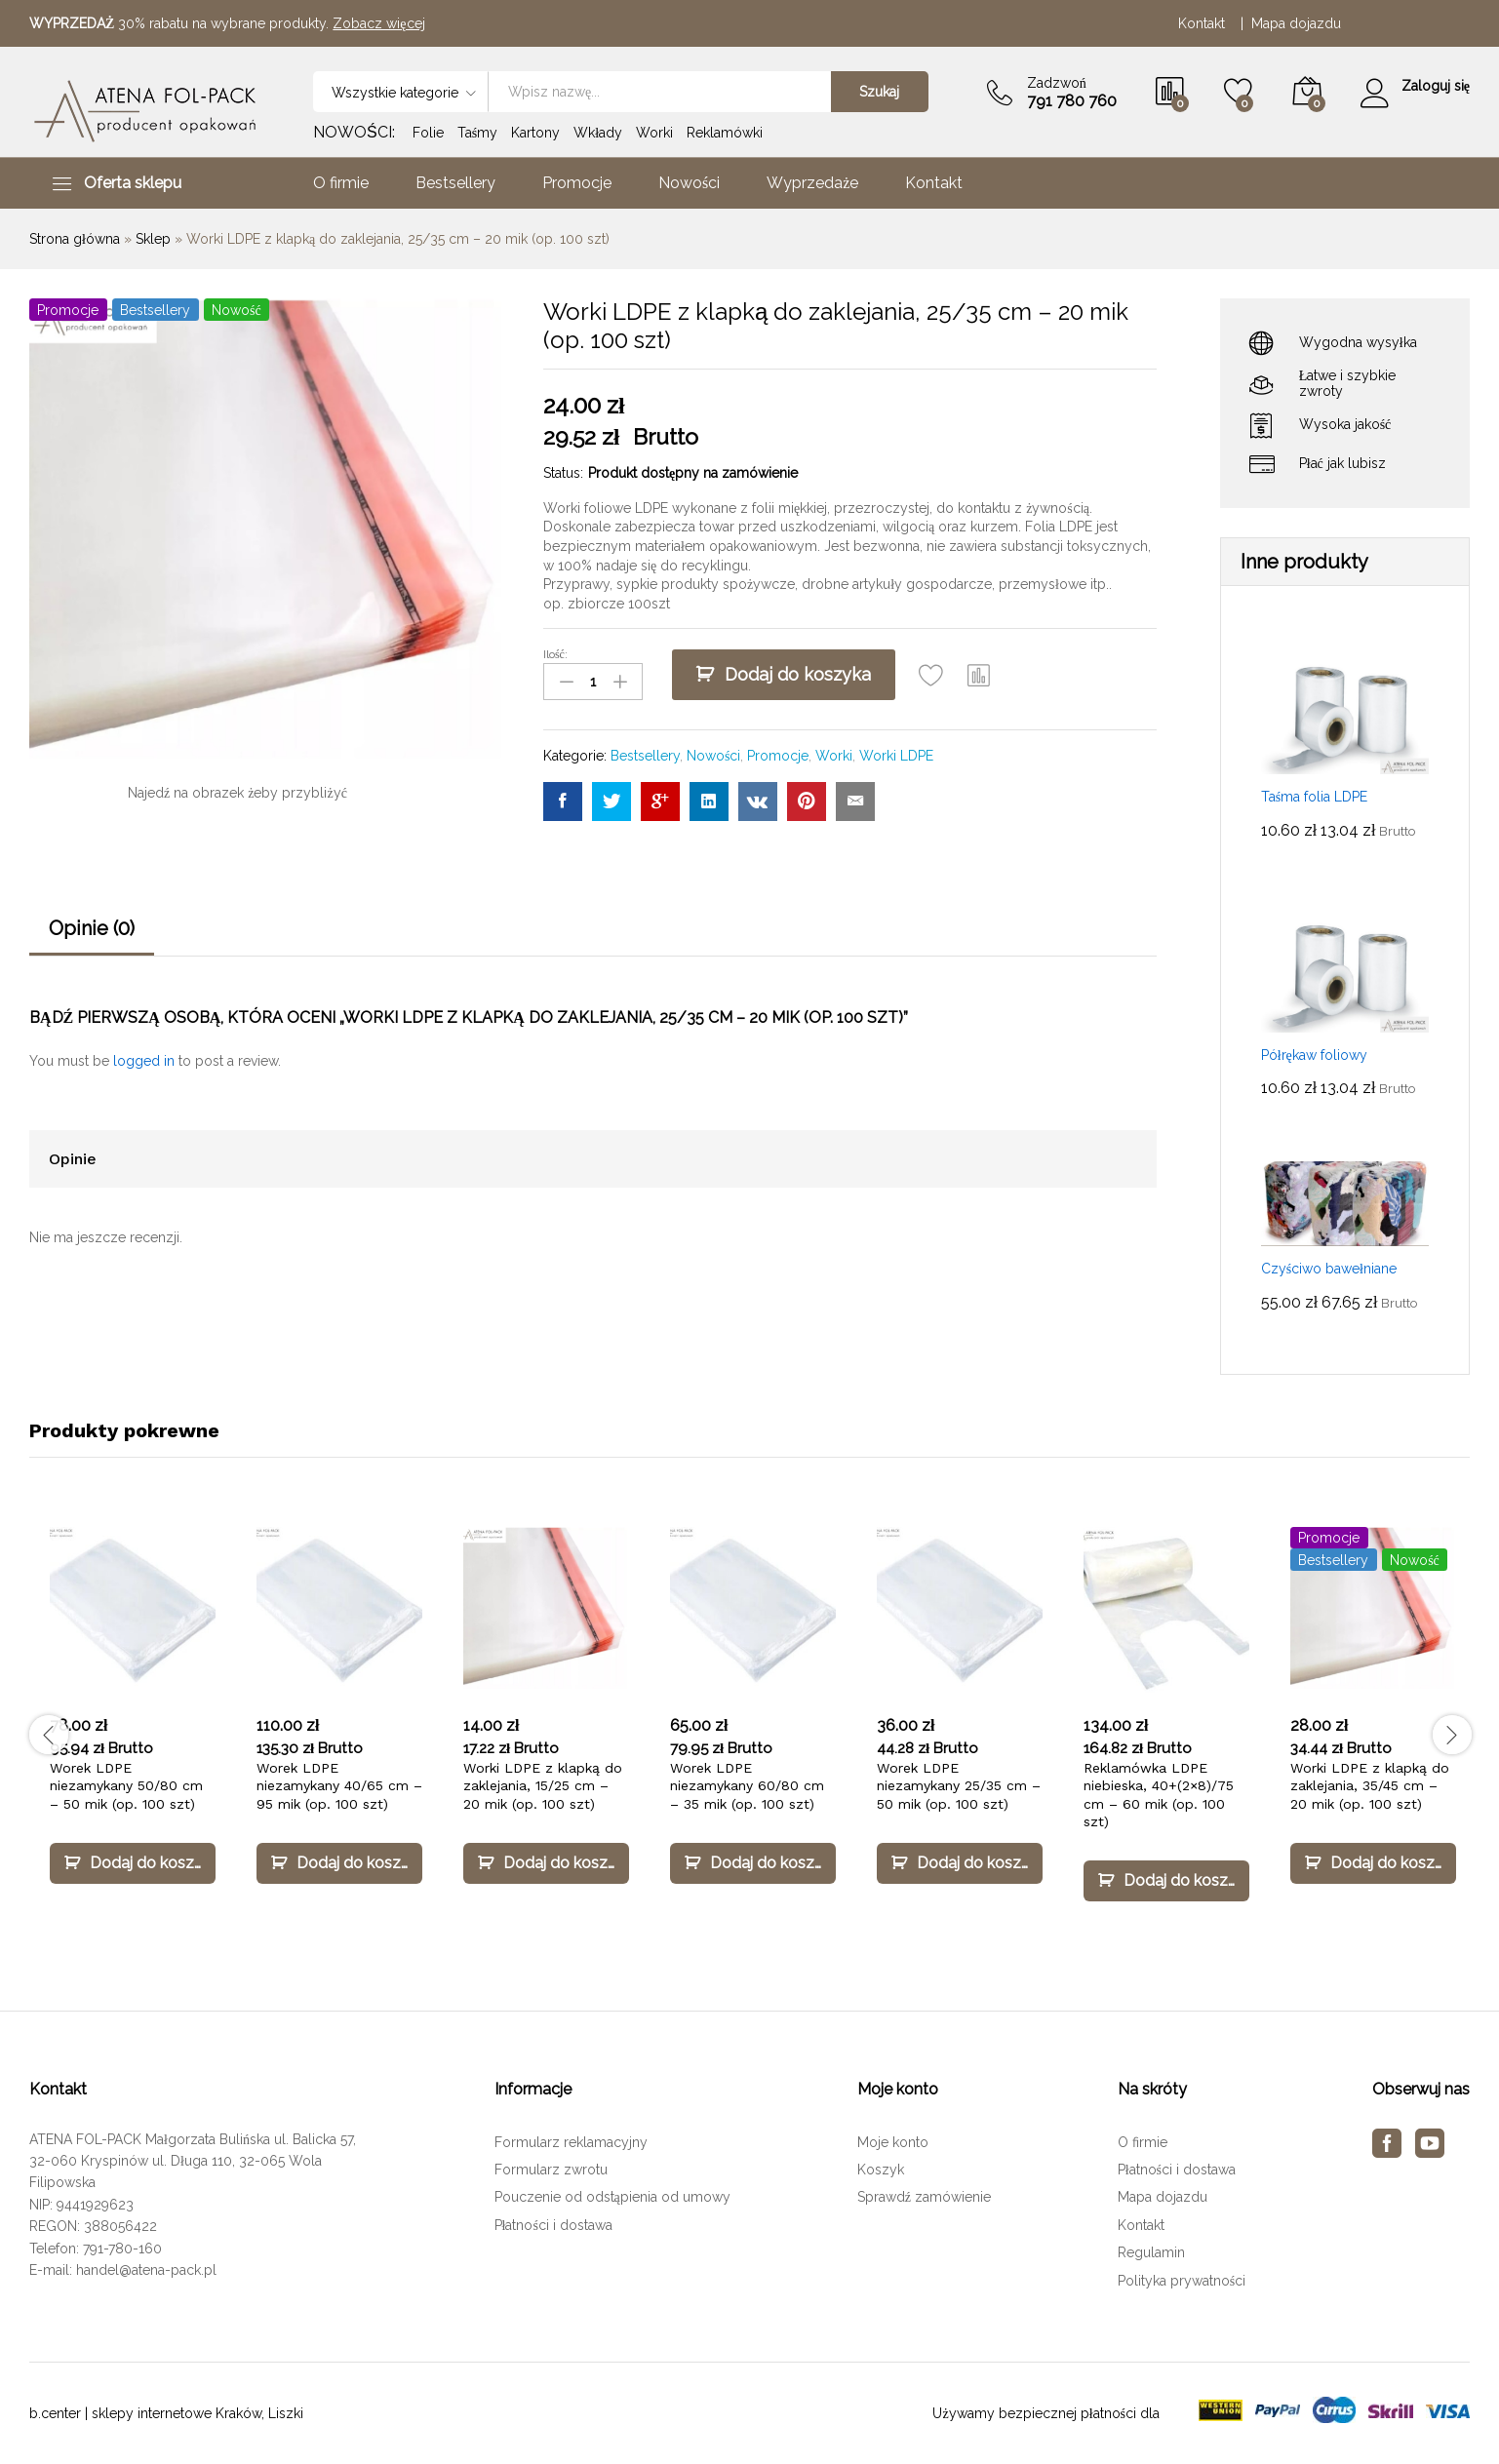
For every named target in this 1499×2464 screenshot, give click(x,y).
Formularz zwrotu (551, 2169)
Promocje (576, 183)
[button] (979, 674)
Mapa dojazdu (1296, 23)
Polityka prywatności (1181, 2280)
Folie (428, 132)
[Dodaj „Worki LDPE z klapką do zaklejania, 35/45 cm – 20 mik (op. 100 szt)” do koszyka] (1373, 1863)
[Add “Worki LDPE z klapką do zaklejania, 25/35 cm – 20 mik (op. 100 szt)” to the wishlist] (931, 674)
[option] (132, 1722)
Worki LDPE (896, 755)
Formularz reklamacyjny (571, 2142)
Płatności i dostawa (553, 2225)
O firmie (341, 183)
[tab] (91, 937)
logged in (144, 1061)
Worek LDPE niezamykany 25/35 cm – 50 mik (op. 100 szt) (959, 1785)
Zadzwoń (1056, 83)
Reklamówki (725, 132)
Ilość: (555, 654)
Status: (563, 473)
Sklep (153, 239)
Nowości (689, 183)
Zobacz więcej (378, 23)
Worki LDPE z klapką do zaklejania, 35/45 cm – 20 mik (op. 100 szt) (1369, 1785)
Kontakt (1205, 23)
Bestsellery (455, 183)
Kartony (535, 132)
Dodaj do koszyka (798, 674)
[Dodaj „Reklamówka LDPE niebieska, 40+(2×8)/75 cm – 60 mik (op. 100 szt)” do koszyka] (1166, 1880)
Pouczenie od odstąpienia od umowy (612, 2197)
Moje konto (892, 2142)
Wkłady (597, 132)
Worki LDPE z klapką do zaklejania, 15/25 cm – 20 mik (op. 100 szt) (542, 1785)
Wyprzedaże (812, 183)
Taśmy (477, 132)
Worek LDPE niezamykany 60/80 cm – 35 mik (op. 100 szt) (747, 1785)
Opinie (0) (92, 928)
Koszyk (880, 2169)
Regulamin (1151, 2252)
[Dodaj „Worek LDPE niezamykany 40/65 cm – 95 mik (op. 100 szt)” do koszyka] (339, 1863)
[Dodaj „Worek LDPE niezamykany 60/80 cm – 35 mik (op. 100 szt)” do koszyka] (753, 1863)
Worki (654, 132)
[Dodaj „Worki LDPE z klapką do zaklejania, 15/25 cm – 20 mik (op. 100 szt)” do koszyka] (546, 1863)
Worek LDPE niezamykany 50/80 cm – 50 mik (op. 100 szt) (126, 1785)
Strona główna (74, 239)
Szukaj (879, 91)
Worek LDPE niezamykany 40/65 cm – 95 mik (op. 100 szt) (339, 1785)
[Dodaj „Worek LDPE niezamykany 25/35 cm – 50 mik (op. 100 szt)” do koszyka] (960, 1863)
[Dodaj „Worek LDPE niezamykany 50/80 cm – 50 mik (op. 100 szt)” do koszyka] (133, 1863)
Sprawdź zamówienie (924, 2197)
